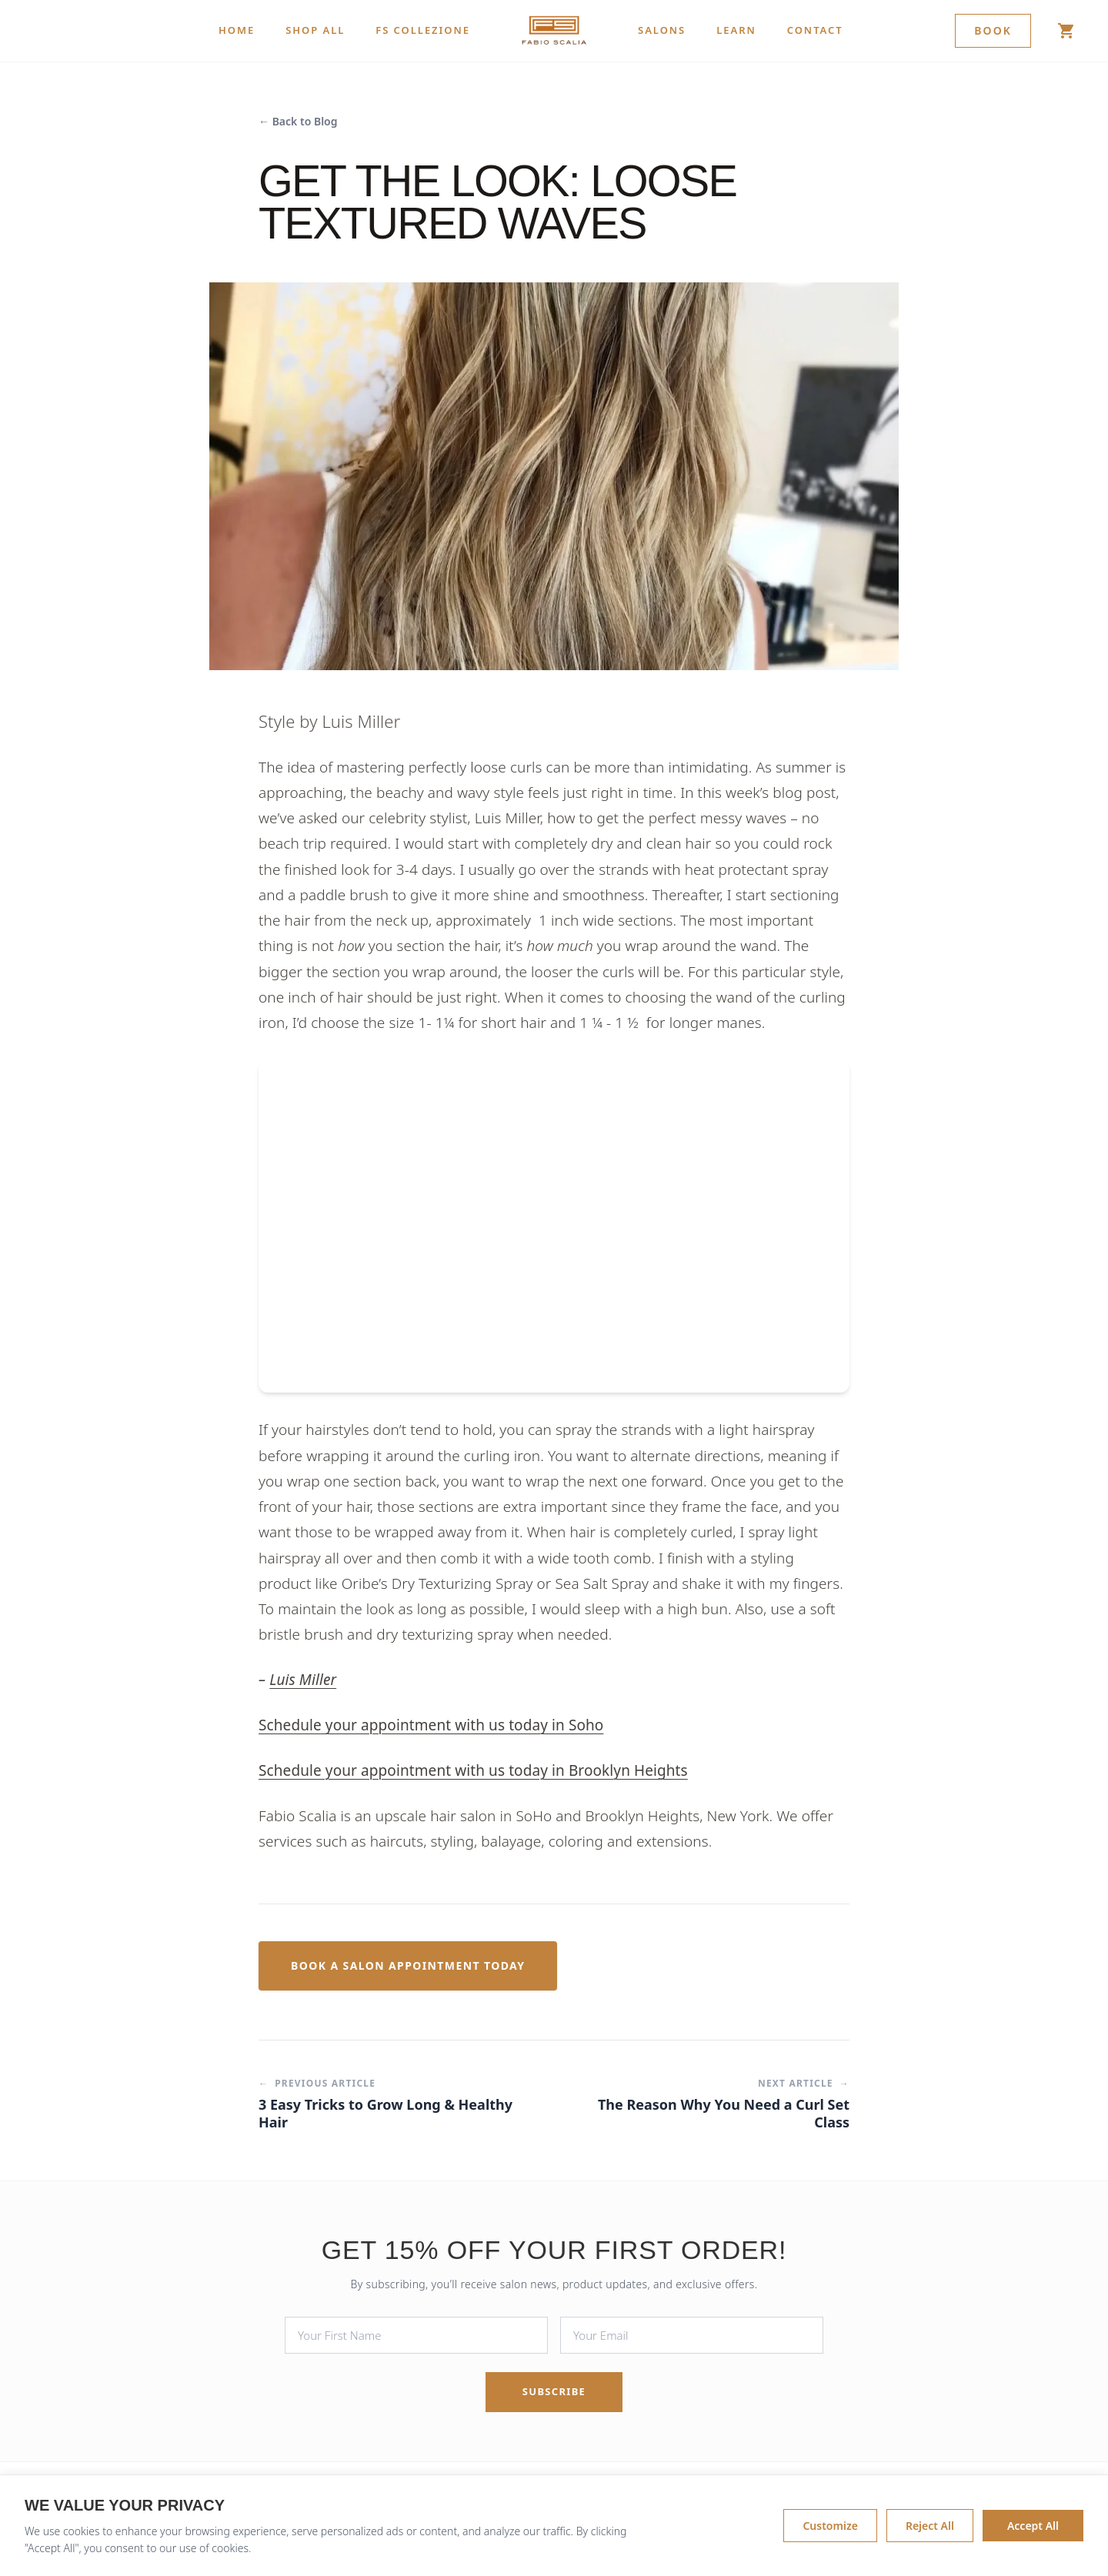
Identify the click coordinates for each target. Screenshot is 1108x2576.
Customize (830, 2525)
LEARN (736, 30)
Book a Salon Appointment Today (408, 1965)
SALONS (662, 30)
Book (993, 30)
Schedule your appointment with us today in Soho (431, 1725)
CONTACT (815, 30)
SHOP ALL (315, 30)
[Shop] (1066, 31)
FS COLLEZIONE (422, 30)
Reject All (930, 2525)
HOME (237, 30)
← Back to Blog (298, 121)
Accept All (1033, 2525)
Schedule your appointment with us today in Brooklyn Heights (473, 1770)
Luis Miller (302, 1680)
